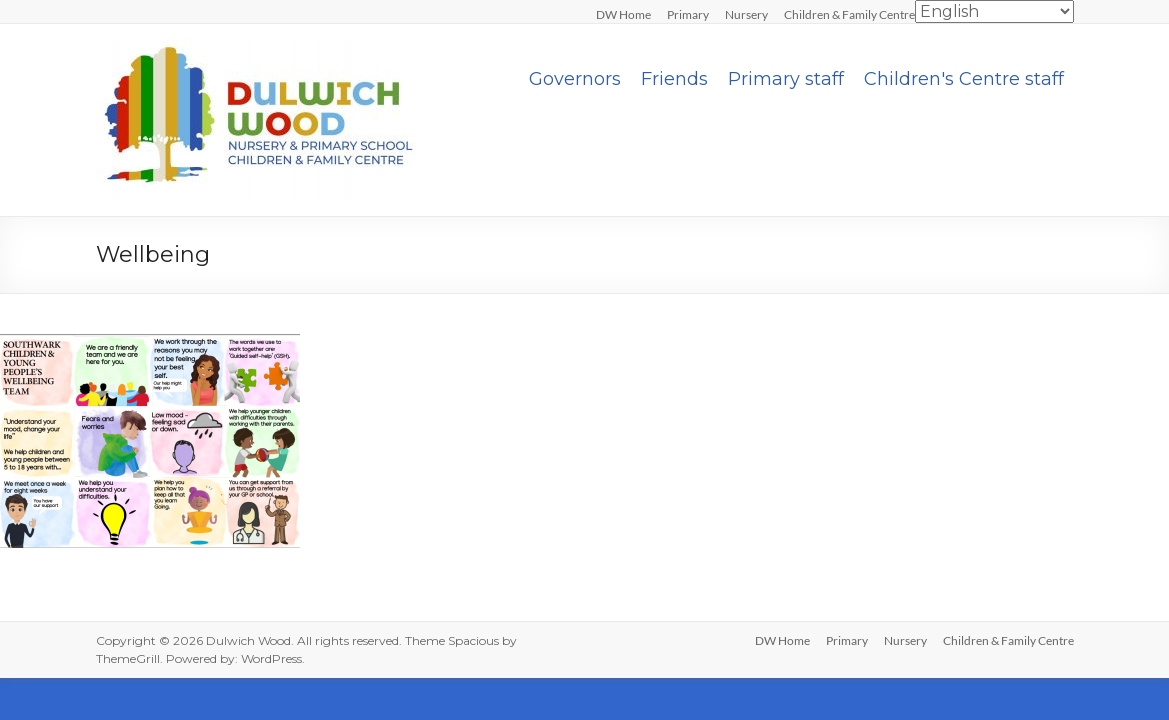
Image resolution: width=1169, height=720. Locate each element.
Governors (575, 79)
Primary (688, 14)
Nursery (746, 14)
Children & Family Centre (849, 14)
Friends (674, 79)
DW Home (623, 14)
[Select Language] (994, 11)
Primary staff (786, 79)
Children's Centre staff (964, 79)
